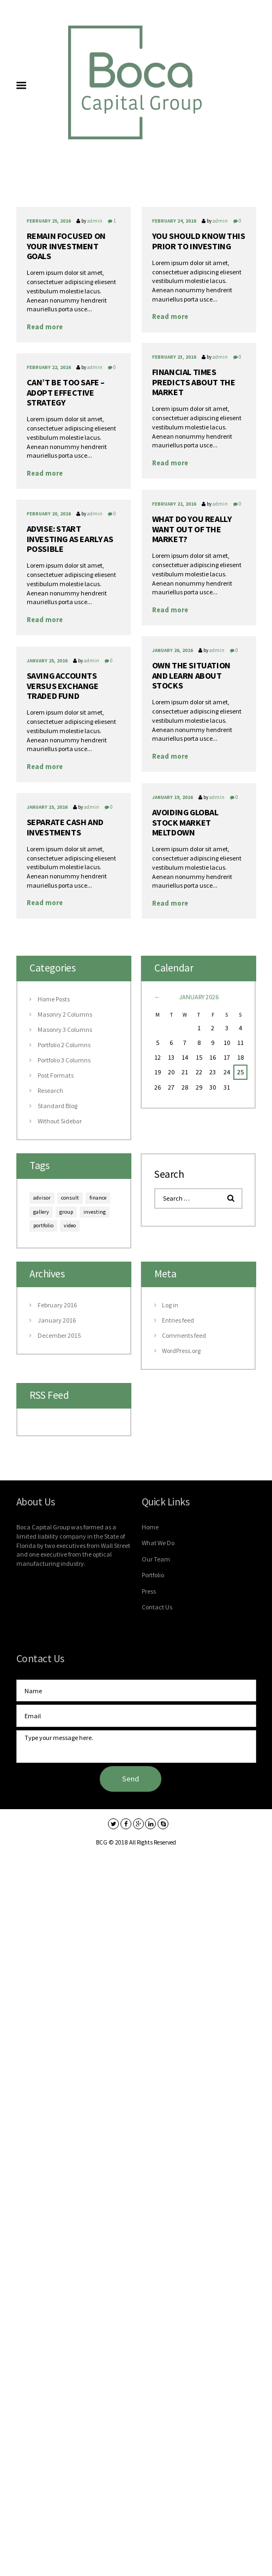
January (57, 1320)
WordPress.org (181, 1351)
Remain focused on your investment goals (66, 245)
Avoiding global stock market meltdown (185, 822)
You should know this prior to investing (198, 240)
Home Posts (54, 999)
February (57, 1305)
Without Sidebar (60, 1121)
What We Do (158, 1543)
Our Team (156, 1559)
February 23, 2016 (174, 357)
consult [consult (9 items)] (70, 1197)
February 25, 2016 (49, 221)
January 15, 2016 (47, 807)
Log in (170, 1305)
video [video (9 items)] (70, 1225)
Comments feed (184, 1335)
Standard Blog (57, 1106)
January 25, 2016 (47, 660)
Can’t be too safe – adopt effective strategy (66, 392)
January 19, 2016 (172, 797)
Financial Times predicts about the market (193, 381)
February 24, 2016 (174, 221)
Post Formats (56, 1075)
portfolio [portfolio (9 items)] (43, 1225)
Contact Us (157, 1607)
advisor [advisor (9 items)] (42, 1197)
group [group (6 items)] (66, 1211)
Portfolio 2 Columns (64, 1045)
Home (150, 1527)
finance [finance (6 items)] (97, 1197)
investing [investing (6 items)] (94, 1211)
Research (50, 1090)
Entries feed (178, 1320)
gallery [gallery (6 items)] (41, 1211)
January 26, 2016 (172, 650)
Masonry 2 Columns (65, 1014)
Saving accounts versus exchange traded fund (63, 685)
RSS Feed (49, 1395)
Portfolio (153, 1575)
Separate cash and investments (65, 826)
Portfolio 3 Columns (64, 1060)
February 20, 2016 (49, 514)
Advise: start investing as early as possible (70, 538)
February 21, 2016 (174, 504)
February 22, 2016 (49, 367)
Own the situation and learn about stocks (191, 675)
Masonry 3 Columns (65, 1029)
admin (94, 221)
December (59, 1335)
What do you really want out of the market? (192, 528)
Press (149, 1591)
